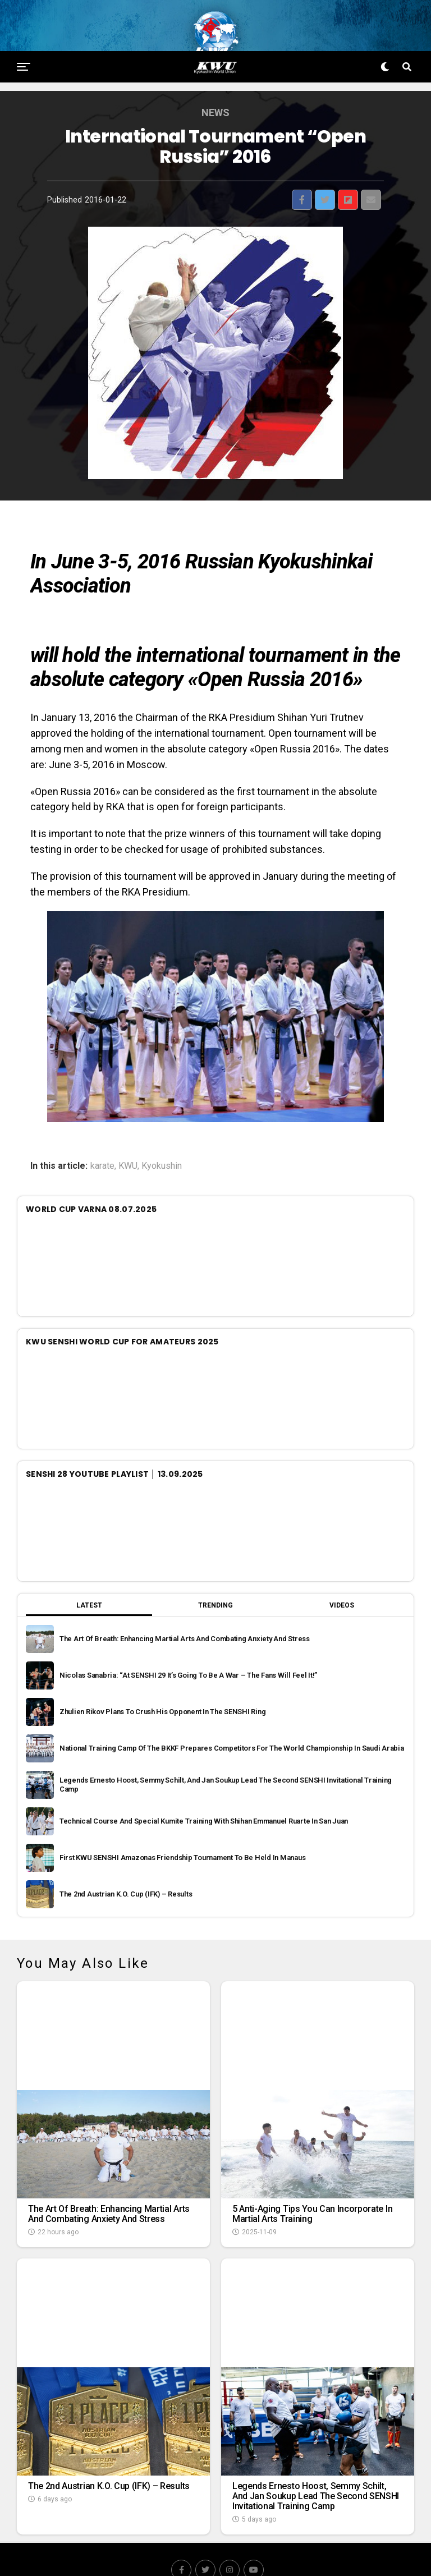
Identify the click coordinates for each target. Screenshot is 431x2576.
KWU (127, 1143)
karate (102, 1143)
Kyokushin (161, 1143)
